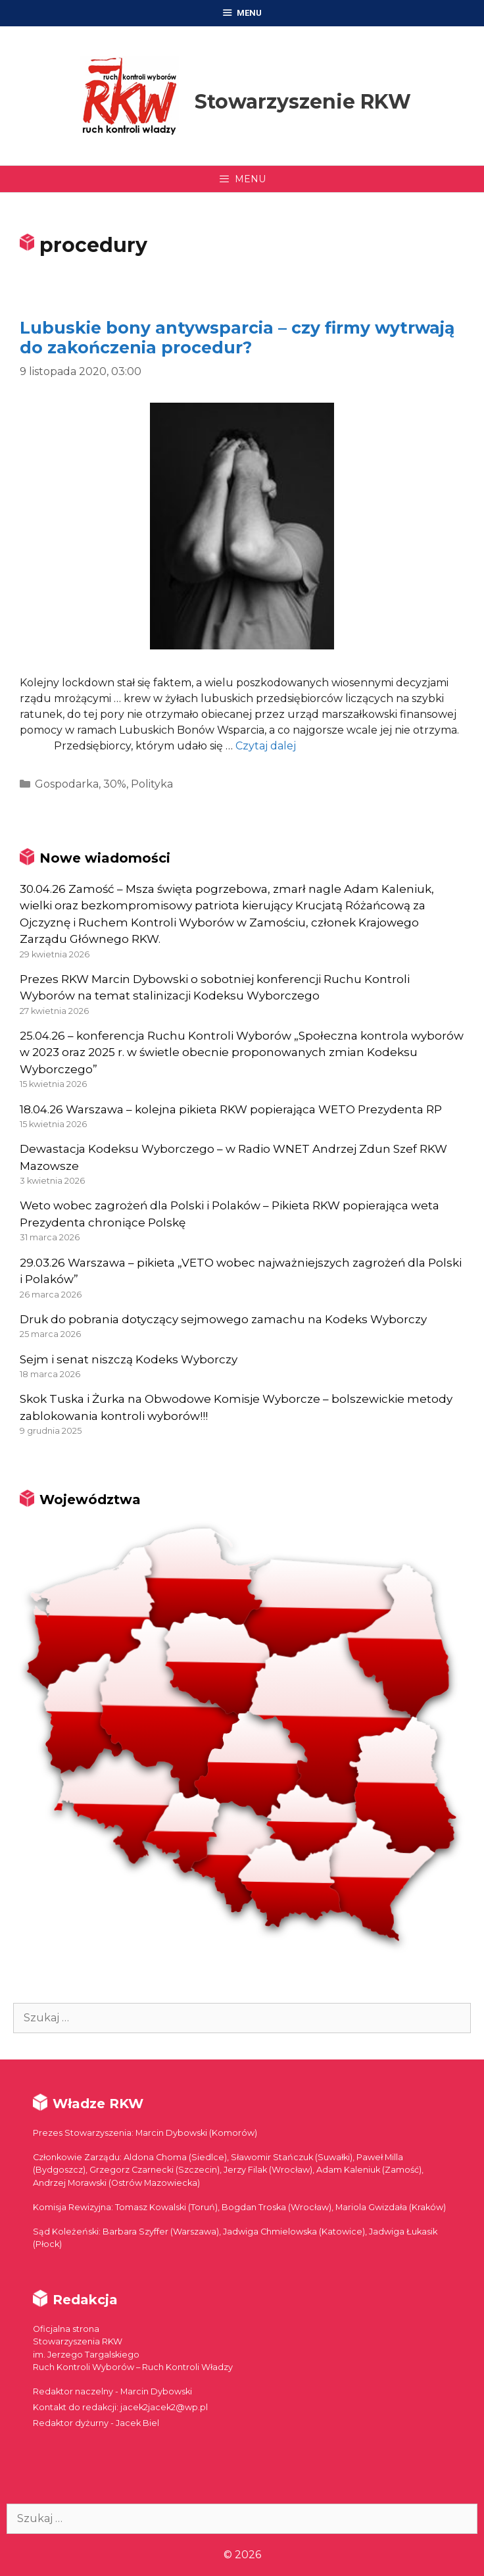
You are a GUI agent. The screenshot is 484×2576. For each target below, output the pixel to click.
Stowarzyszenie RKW (303, 101)
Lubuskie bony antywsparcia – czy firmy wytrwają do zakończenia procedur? (237, 337)
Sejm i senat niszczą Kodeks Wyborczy (128, 1359)
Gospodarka (67, 784)
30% (114, 784)
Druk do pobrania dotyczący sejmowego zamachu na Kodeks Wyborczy (223, 1319)
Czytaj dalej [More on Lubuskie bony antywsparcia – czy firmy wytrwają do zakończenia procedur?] (265, 746)
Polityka (152, 784)
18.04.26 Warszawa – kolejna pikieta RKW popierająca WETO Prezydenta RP (231, 1109)
